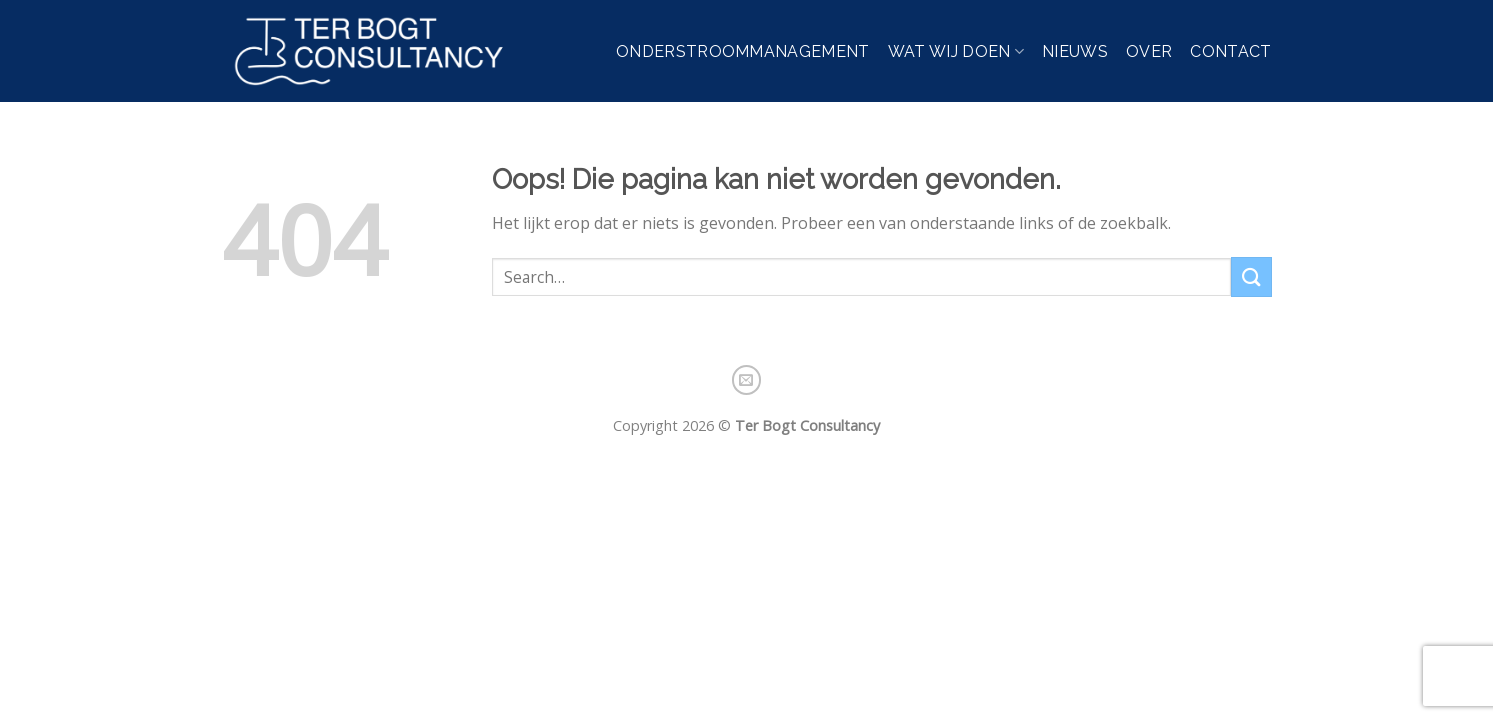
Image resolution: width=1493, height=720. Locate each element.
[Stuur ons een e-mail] (747, 380)
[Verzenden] (1251, 276)
